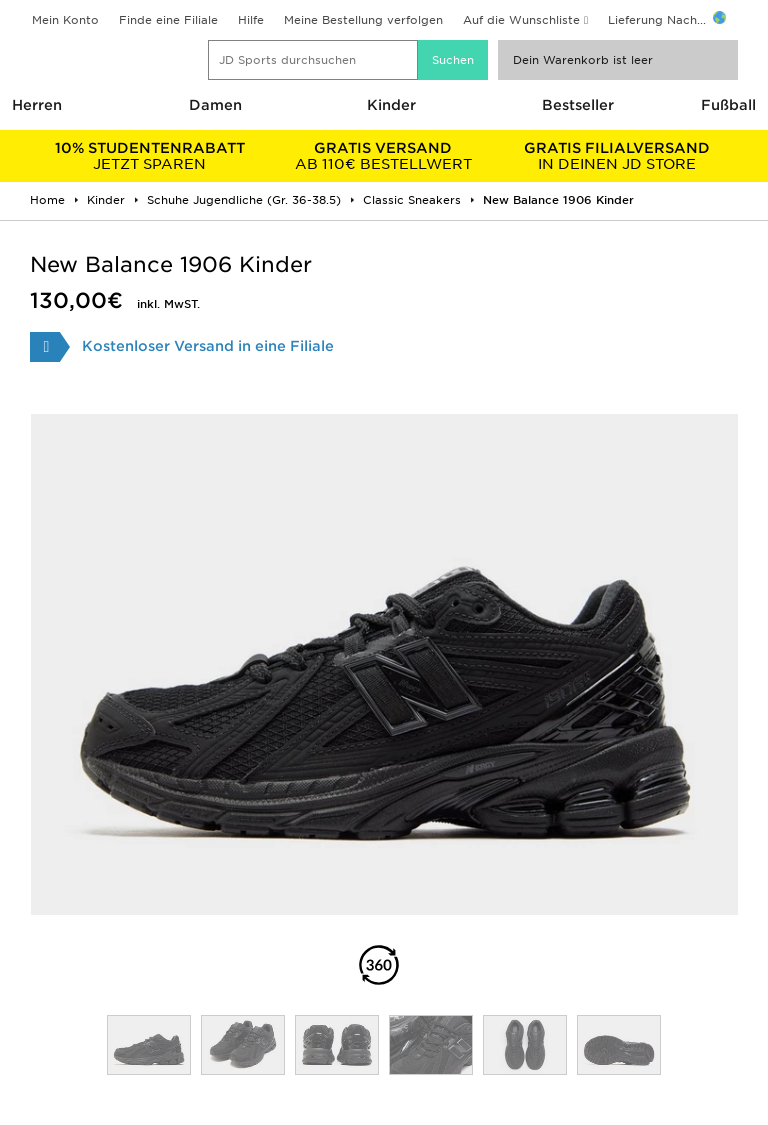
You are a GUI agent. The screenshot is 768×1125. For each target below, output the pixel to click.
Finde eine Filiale (168, 20)
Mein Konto (65, 20)
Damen (215, 105)
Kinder (391, 105)
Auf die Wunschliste (521, 20)
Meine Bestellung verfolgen (363, 20)
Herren (37, 105)
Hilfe (251, 20)
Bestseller (578, 105)
